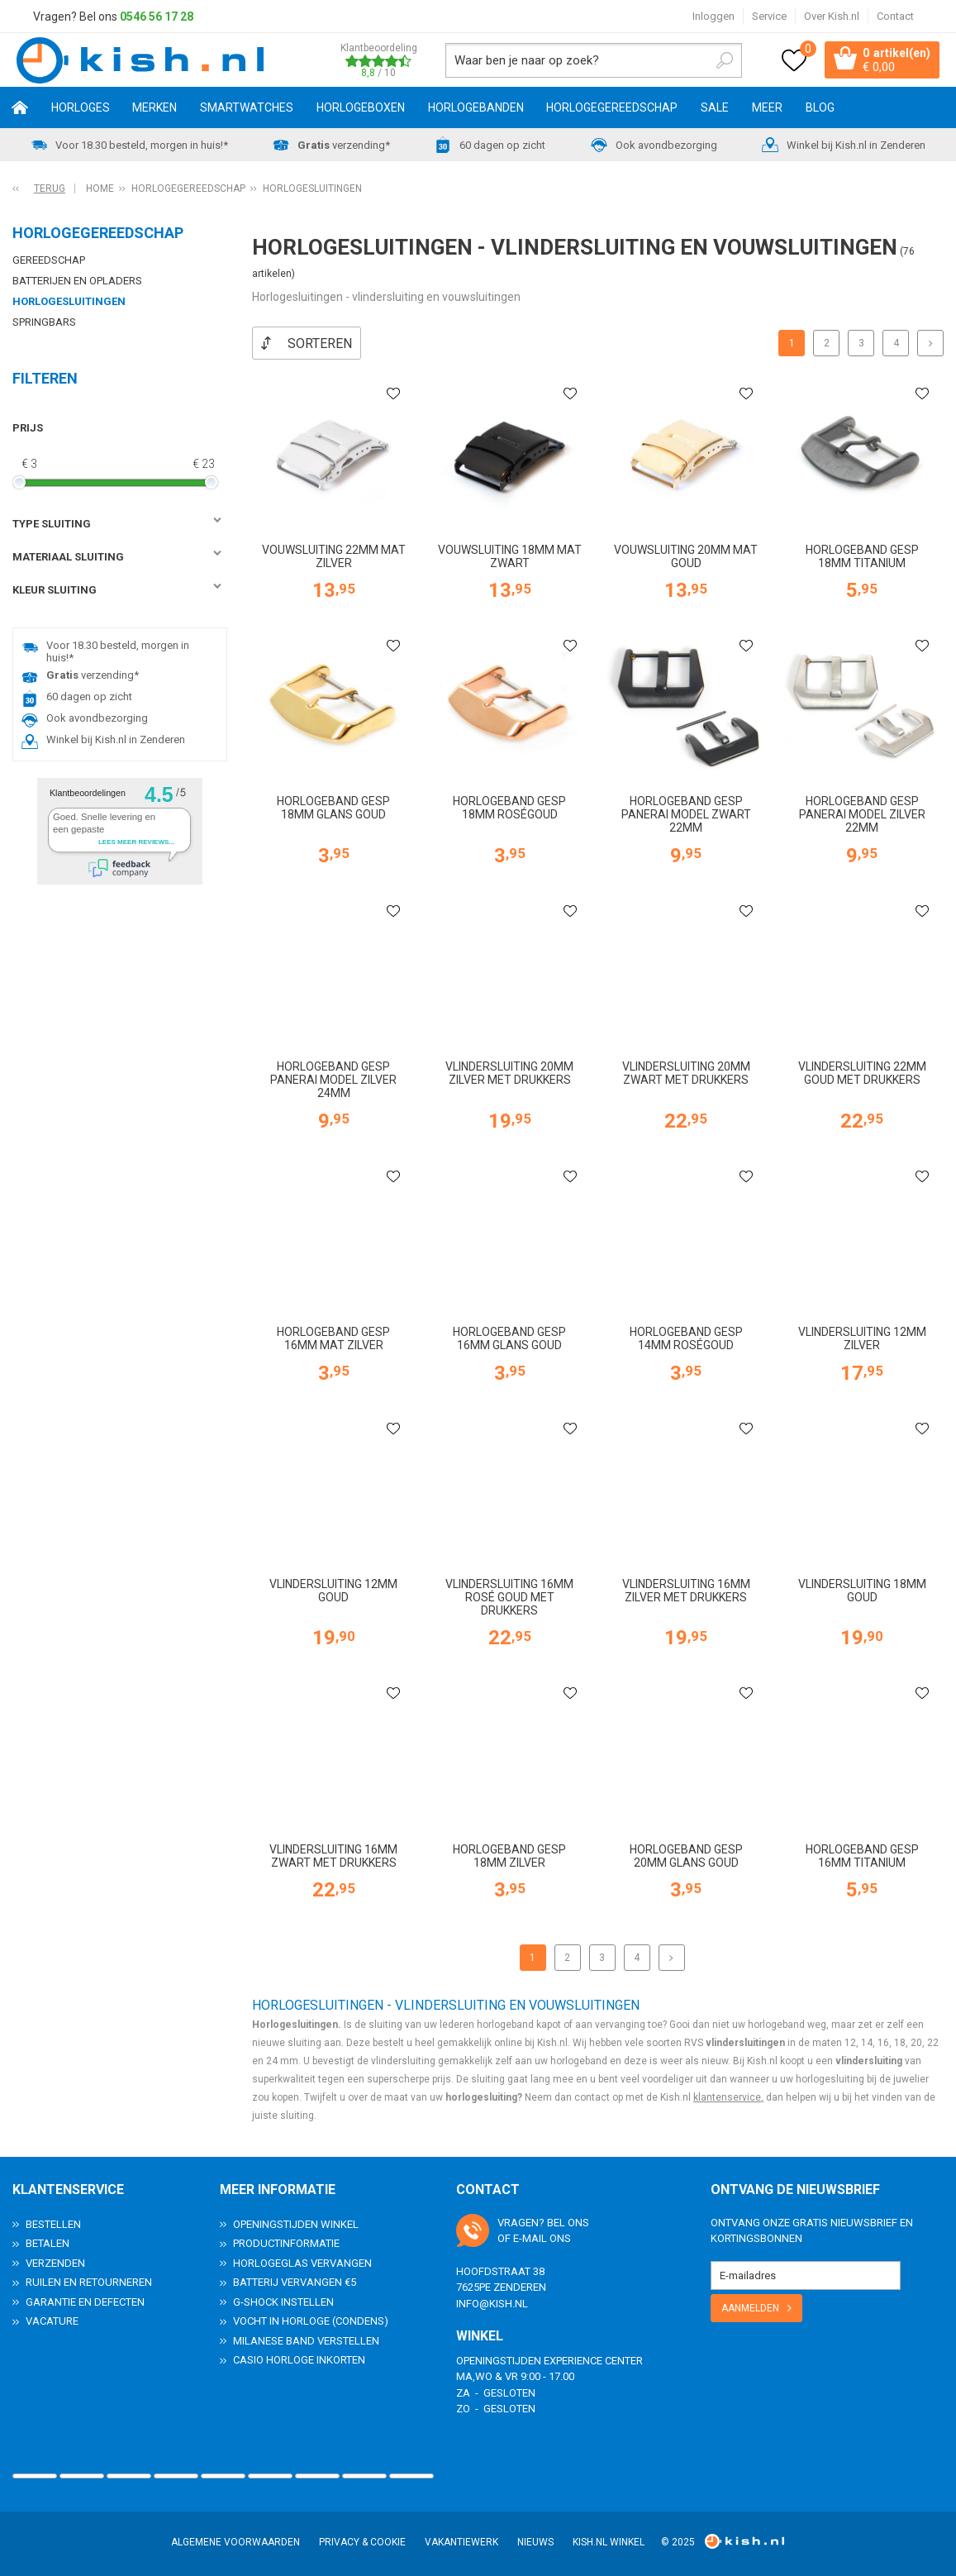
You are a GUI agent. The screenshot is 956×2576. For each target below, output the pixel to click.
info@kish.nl (492, 2303)
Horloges (80, 110)
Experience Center (593, 2360)
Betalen (47, 2242)
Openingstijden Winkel (296, 2223)
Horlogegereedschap (612, 110)
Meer (767, 110)
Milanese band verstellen (306, 2340)
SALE (715, 110)
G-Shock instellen (283, 2301)
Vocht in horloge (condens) (310, 2320)
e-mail (530, 2237)
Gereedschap (48, 262)
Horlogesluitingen (69, 304)
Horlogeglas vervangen (302, 2262)
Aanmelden (750, 2307)
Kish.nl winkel (608, 2541)
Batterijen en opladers (77, 283)
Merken (154, 110)
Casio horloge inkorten (299, 2359)
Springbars (44, 324)
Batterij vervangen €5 (294, 2281)
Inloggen (713, 16)
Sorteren (320, 346)
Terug (49, 191)
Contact (895, 16)
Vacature (52, 2320)
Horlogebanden (476, 110)
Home (20, 110)
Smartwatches (246, 110)
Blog (820, 110)
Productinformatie (286, 2242)
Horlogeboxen (360, 110)
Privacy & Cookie (362, 2541)
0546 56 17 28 (156, 16)
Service (769, 16)
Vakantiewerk (461, 2541)
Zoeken (717, 61)
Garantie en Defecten (85, 2301)
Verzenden (55, 2262)
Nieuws (535, 2541)
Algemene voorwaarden (235, 2541)
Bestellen (53, 2223)
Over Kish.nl (831, 16)
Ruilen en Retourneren (89, 2281)
